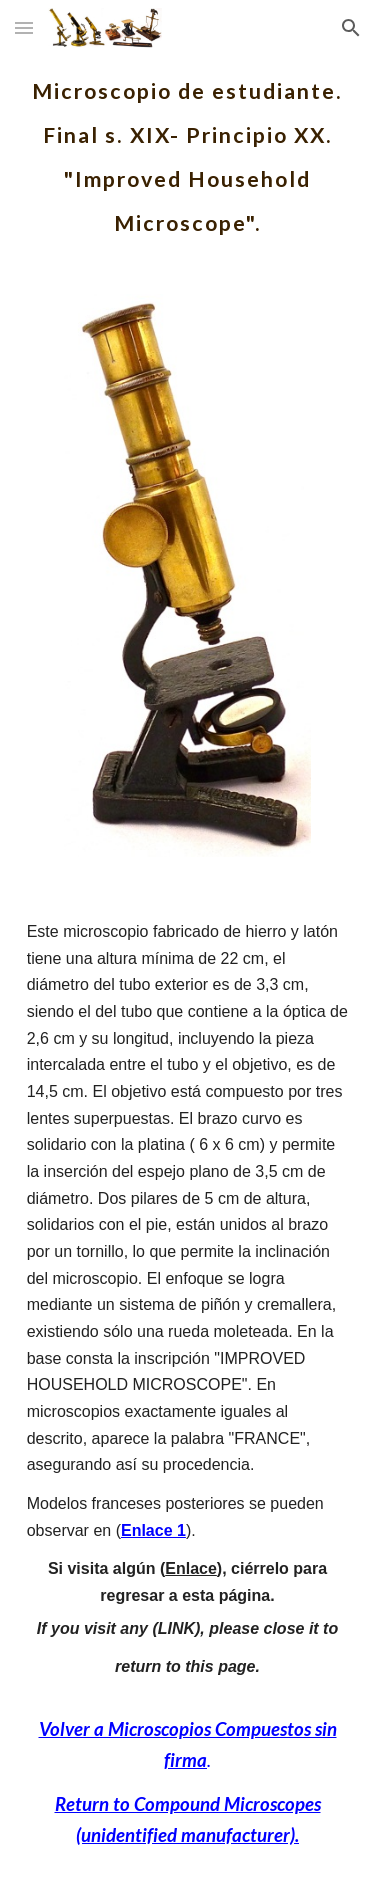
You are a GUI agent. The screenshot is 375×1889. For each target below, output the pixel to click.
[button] (24, 27)
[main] (188, 150)
